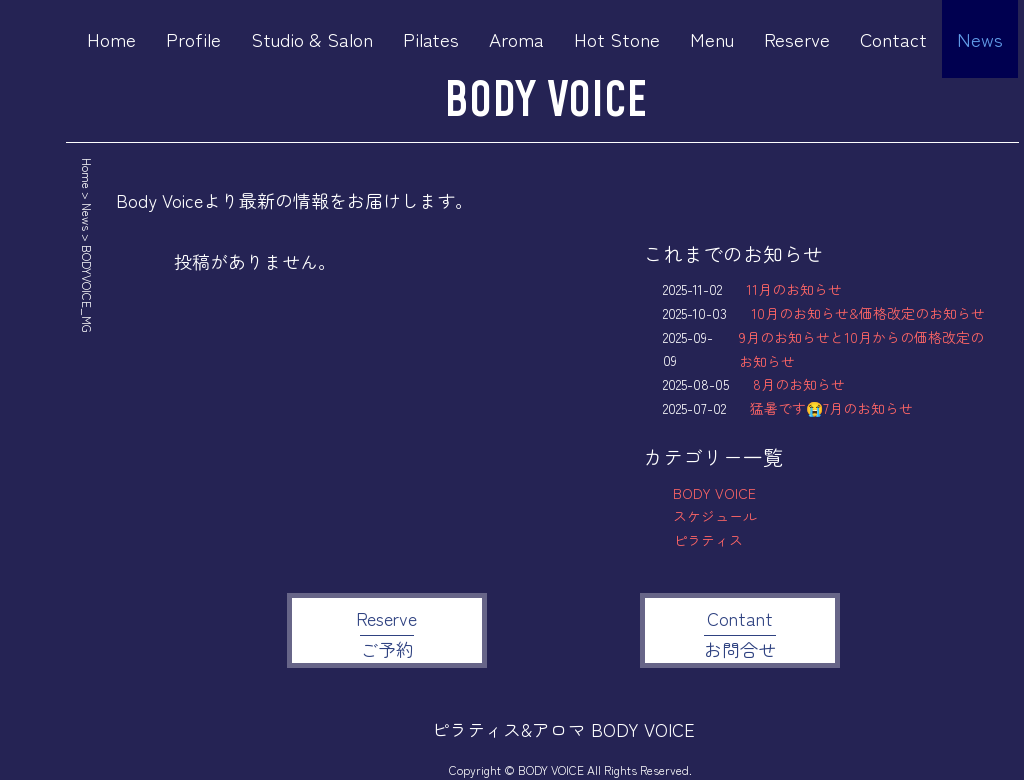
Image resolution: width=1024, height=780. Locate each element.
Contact (893, 38)
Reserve (797, 38)
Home (111, 38)
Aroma (516, 38)
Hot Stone (617, 38)
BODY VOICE (545, 101)
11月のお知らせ (794, 289)
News (980, 38)
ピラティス (708, 540)
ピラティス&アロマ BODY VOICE (563, 729)
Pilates (431, 38)
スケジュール (715, 516)
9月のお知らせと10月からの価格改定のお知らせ (861, 349)
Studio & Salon (312, 38)
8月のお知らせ (799, 384)
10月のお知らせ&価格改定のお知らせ (868, 313)
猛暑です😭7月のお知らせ (831, 408)
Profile (193, 38)
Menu (712, 38)
